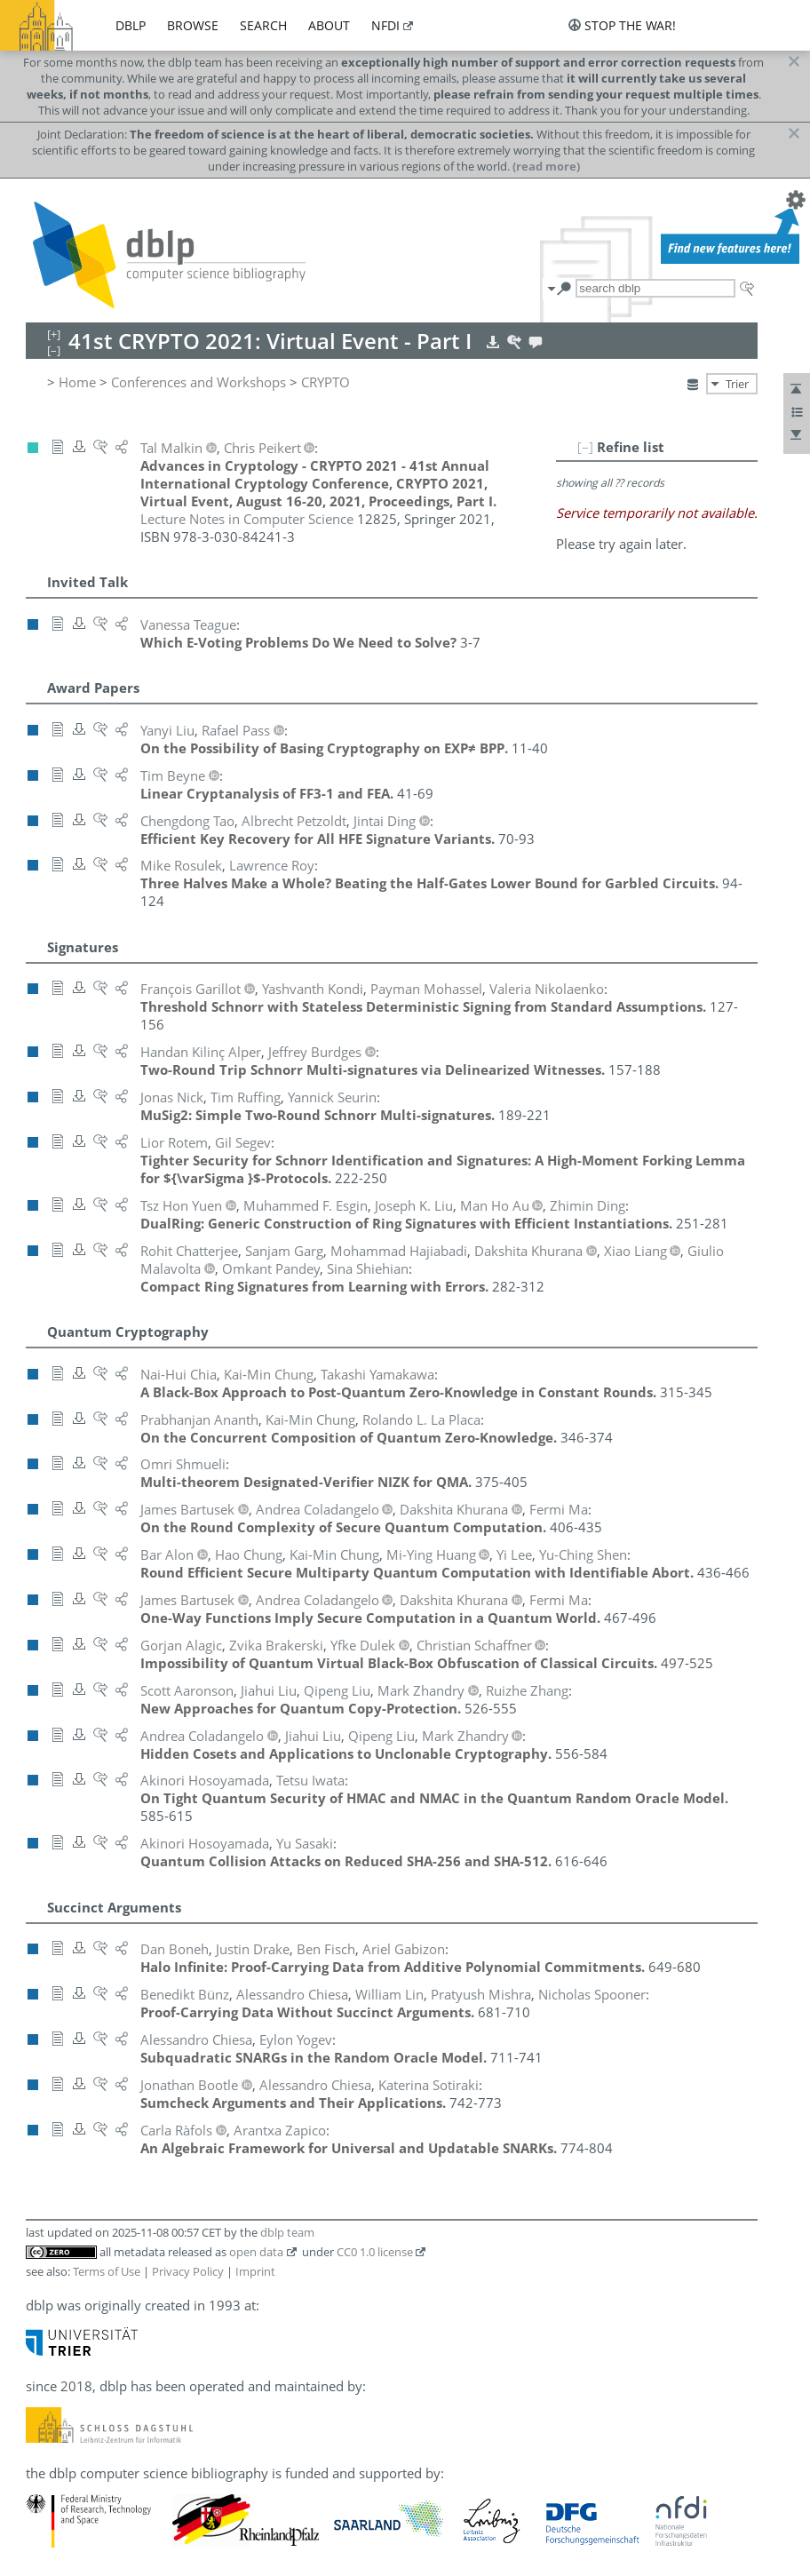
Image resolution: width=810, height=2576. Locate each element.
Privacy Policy (188, 2271)
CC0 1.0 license (375, 2252)
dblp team (287, 2232)
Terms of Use (106, 2271)
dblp (130, 25)
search (263, 25)
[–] (585, 447)
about (329, 25)
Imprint (255, 2271)
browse (192, 25)
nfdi (385, 25)
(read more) (546, 166)
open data (256, 2252)
